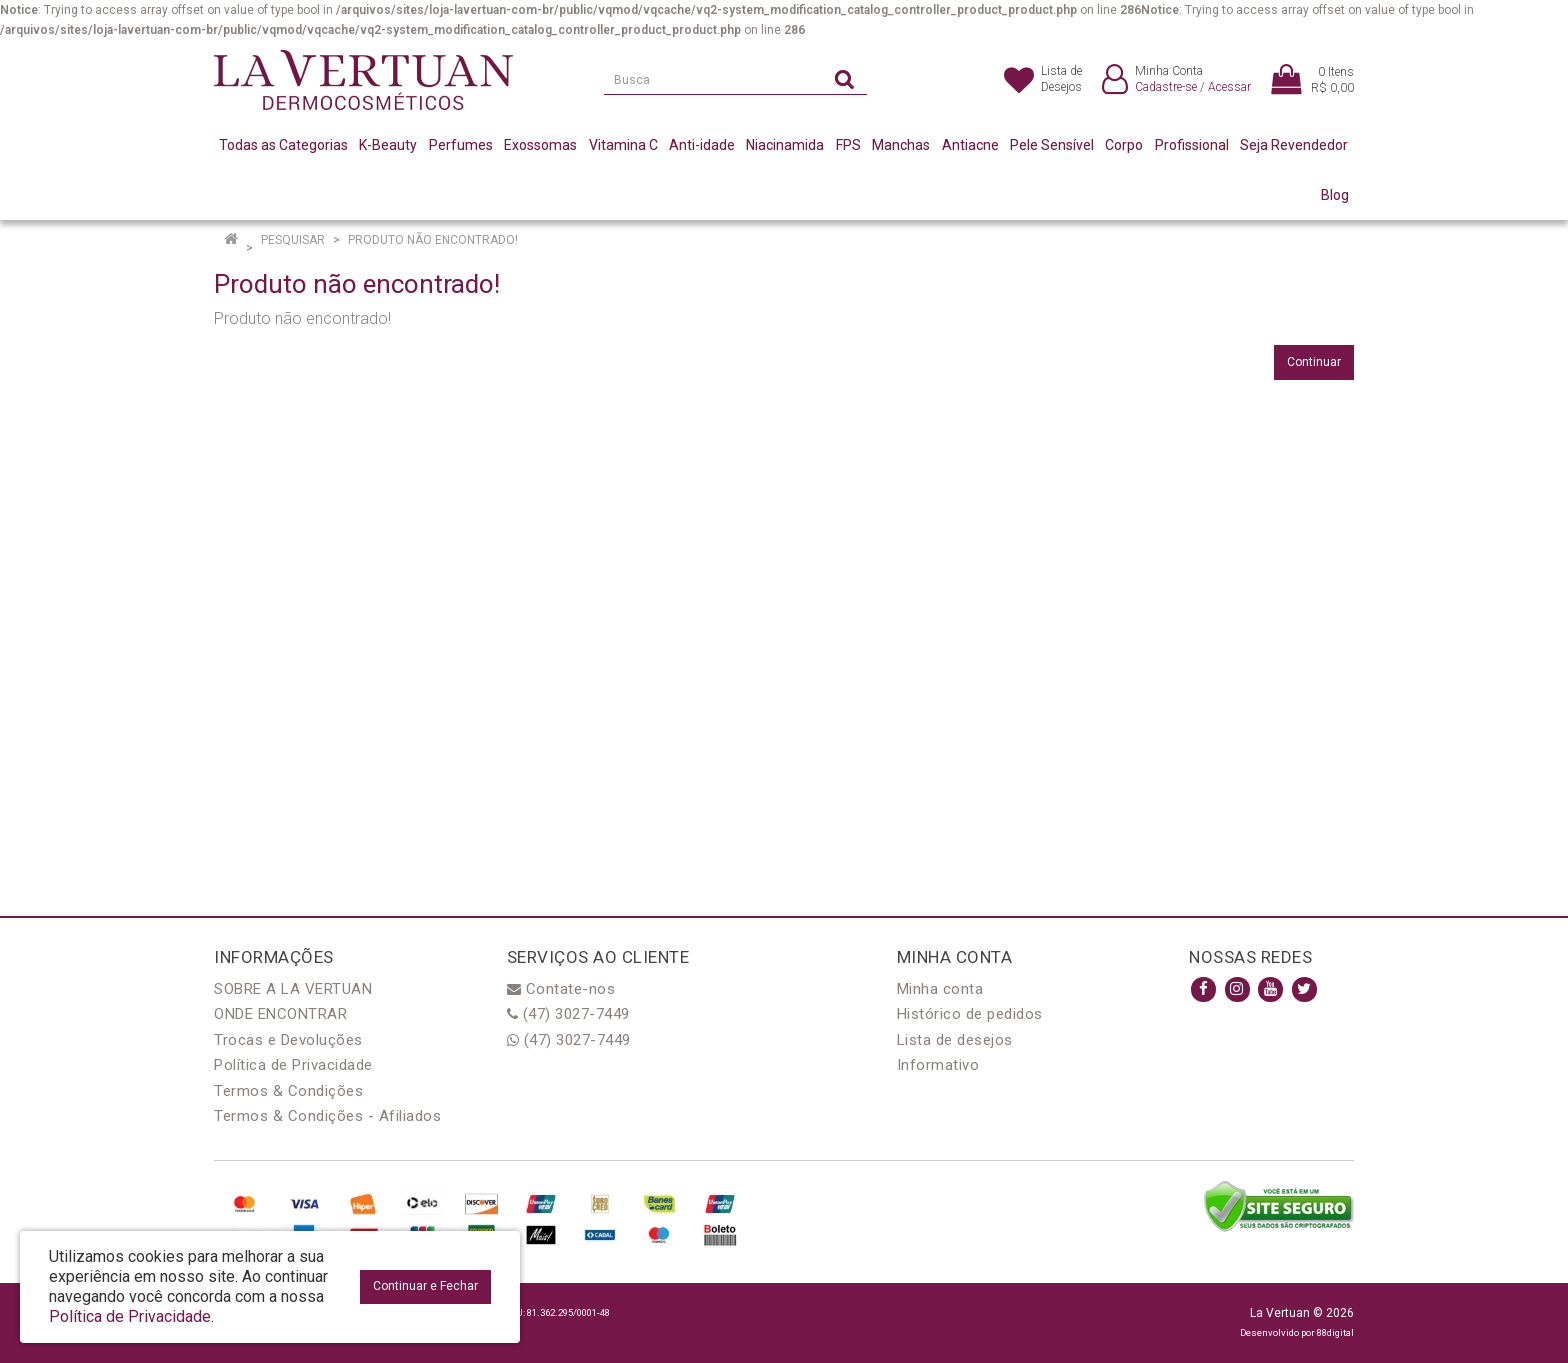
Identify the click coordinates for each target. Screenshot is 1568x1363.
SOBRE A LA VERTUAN (293, 989)
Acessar (1229, 87)
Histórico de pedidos (970, 1014)
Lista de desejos (955, 1040)
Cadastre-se (1166, 87)
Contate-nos (561, 989)
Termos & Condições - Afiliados (327, 1116)
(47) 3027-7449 (568, 1014)
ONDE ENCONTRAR (280, 1014)
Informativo (938, 1065)
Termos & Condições (288, 1091)
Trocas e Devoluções (288, 1040)
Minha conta (940, 989)
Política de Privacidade (293, 1065)
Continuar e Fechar (425, 1286)
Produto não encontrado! (433, 240)
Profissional (1192, 145)
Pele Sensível (1052, 145)
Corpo (1124, 145)
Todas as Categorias (283, 145)
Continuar (1314, 362)
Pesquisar (293, 240)
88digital (1335, 1332)
